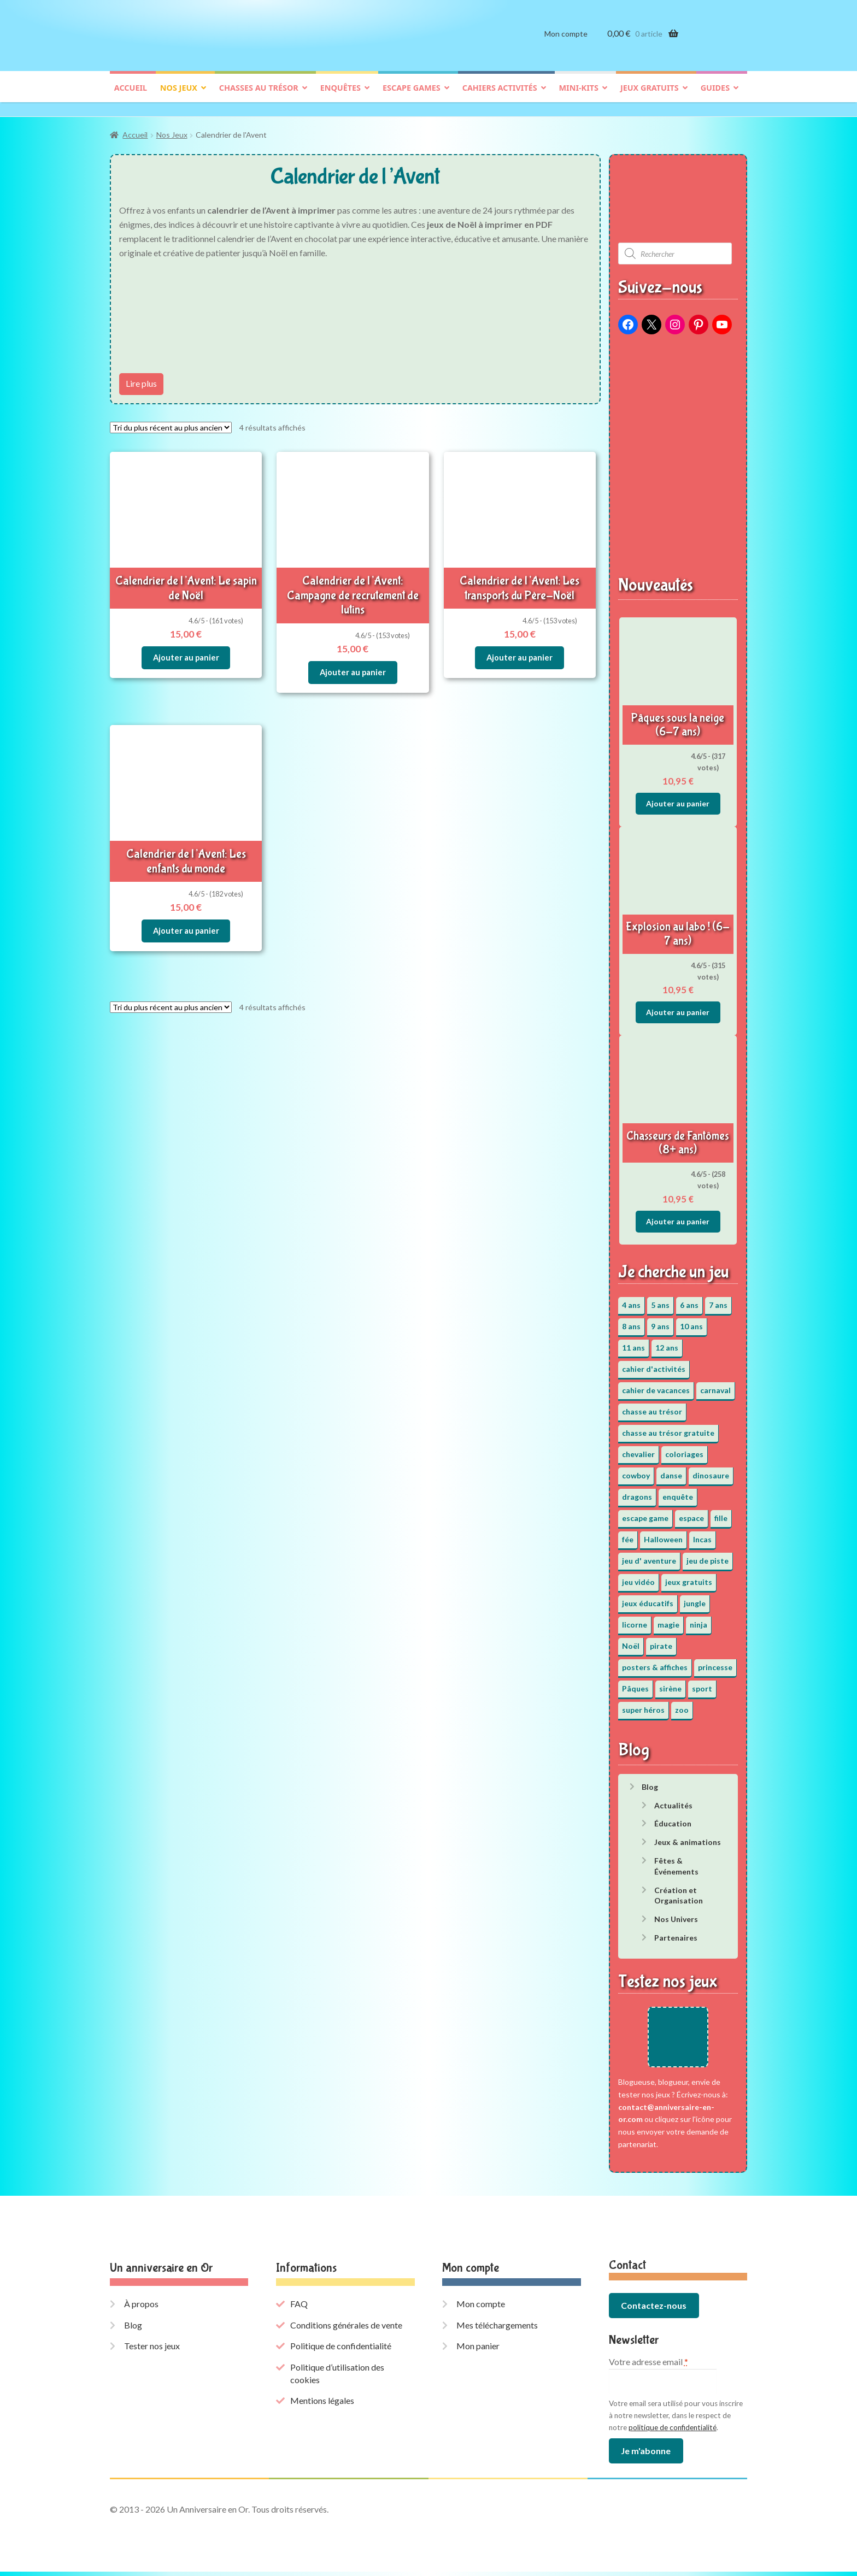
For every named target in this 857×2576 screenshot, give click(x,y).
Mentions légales (322, 2405)
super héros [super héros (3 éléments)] (643, 1704)
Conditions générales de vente (346, 2329)
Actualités (673, 1800)
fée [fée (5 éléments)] (627, 1533)
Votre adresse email (648, 2366)
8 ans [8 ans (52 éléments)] (631, 1320)
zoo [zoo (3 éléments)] (682, 1704)
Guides (715, 96)
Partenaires (675, 1932)
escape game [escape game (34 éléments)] (645, 1512)
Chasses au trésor (258, 96)
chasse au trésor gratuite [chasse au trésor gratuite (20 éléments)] (668, 1427)
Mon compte (566, 42)
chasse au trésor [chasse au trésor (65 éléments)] (652, 1406)
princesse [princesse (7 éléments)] (715, 1661)
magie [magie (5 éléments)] (668, 1619)
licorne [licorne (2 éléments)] (634, 1619)
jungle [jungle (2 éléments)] (695, 1597)
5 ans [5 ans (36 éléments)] (660, 1299)
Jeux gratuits (649, 96)
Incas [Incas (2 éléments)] (702, 1533)
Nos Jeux (171, 129)
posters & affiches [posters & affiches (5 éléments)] (655, 1661)
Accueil (130, 96)
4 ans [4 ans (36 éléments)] (631, 1299)
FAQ (299, 2308)
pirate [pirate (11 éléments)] (661, 1640)
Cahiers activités (499, 96)
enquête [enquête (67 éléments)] (677, 1491)
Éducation (672, 1818)
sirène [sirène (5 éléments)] (670, 1683)
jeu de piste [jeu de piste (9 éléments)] (707, 1555)
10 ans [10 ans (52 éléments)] (691, 1320)
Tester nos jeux (152, 2350)
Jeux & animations (687, 1836)
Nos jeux (178, 96)
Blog (650, 1781)
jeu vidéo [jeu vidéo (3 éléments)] (638, 1576)
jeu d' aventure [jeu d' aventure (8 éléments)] (649, 1555)
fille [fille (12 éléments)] (720, 1512)
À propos (141, 2308)
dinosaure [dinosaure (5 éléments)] (710, 1470)
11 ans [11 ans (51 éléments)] (633, 1342)
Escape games (412, 96)
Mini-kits (578, 96)
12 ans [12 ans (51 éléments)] (666, 1342)
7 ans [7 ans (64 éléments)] (718, 1299)
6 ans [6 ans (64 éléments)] (689, 1299)
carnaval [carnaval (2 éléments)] (715, 1384)
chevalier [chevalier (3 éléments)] (638, 1448)
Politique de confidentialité (340, 2350)
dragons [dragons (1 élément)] (637, 1491)
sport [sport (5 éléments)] (702, 1683)
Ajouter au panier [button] (186, 648)
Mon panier (478, 2350)
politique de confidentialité (673, 2432)
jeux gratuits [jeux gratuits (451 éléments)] (688, 1576)
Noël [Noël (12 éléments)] (630, 1640)
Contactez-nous (653, 2309)
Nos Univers (676, 1913)
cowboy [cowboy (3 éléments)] (636, 1470)
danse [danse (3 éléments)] (671, 1470)
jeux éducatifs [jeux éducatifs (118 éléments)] (647, 1597)
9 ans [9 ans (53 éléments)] (660, 1320)
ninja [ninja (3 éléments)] (698, 1619)
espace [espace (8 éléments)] (691, 1512)
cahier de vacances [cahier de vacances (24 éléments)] (656, 1384)
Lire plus (141, 378)
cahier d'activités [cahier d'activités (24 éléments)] (653, 1363)
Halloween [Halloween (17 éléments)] (663, 1533)
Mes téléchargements (497, 2329)
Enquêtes (340, 96)
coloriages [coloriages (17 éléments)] (684, 1448)
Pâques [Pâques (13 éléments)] (635, 1683)
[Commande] (171, 422)
